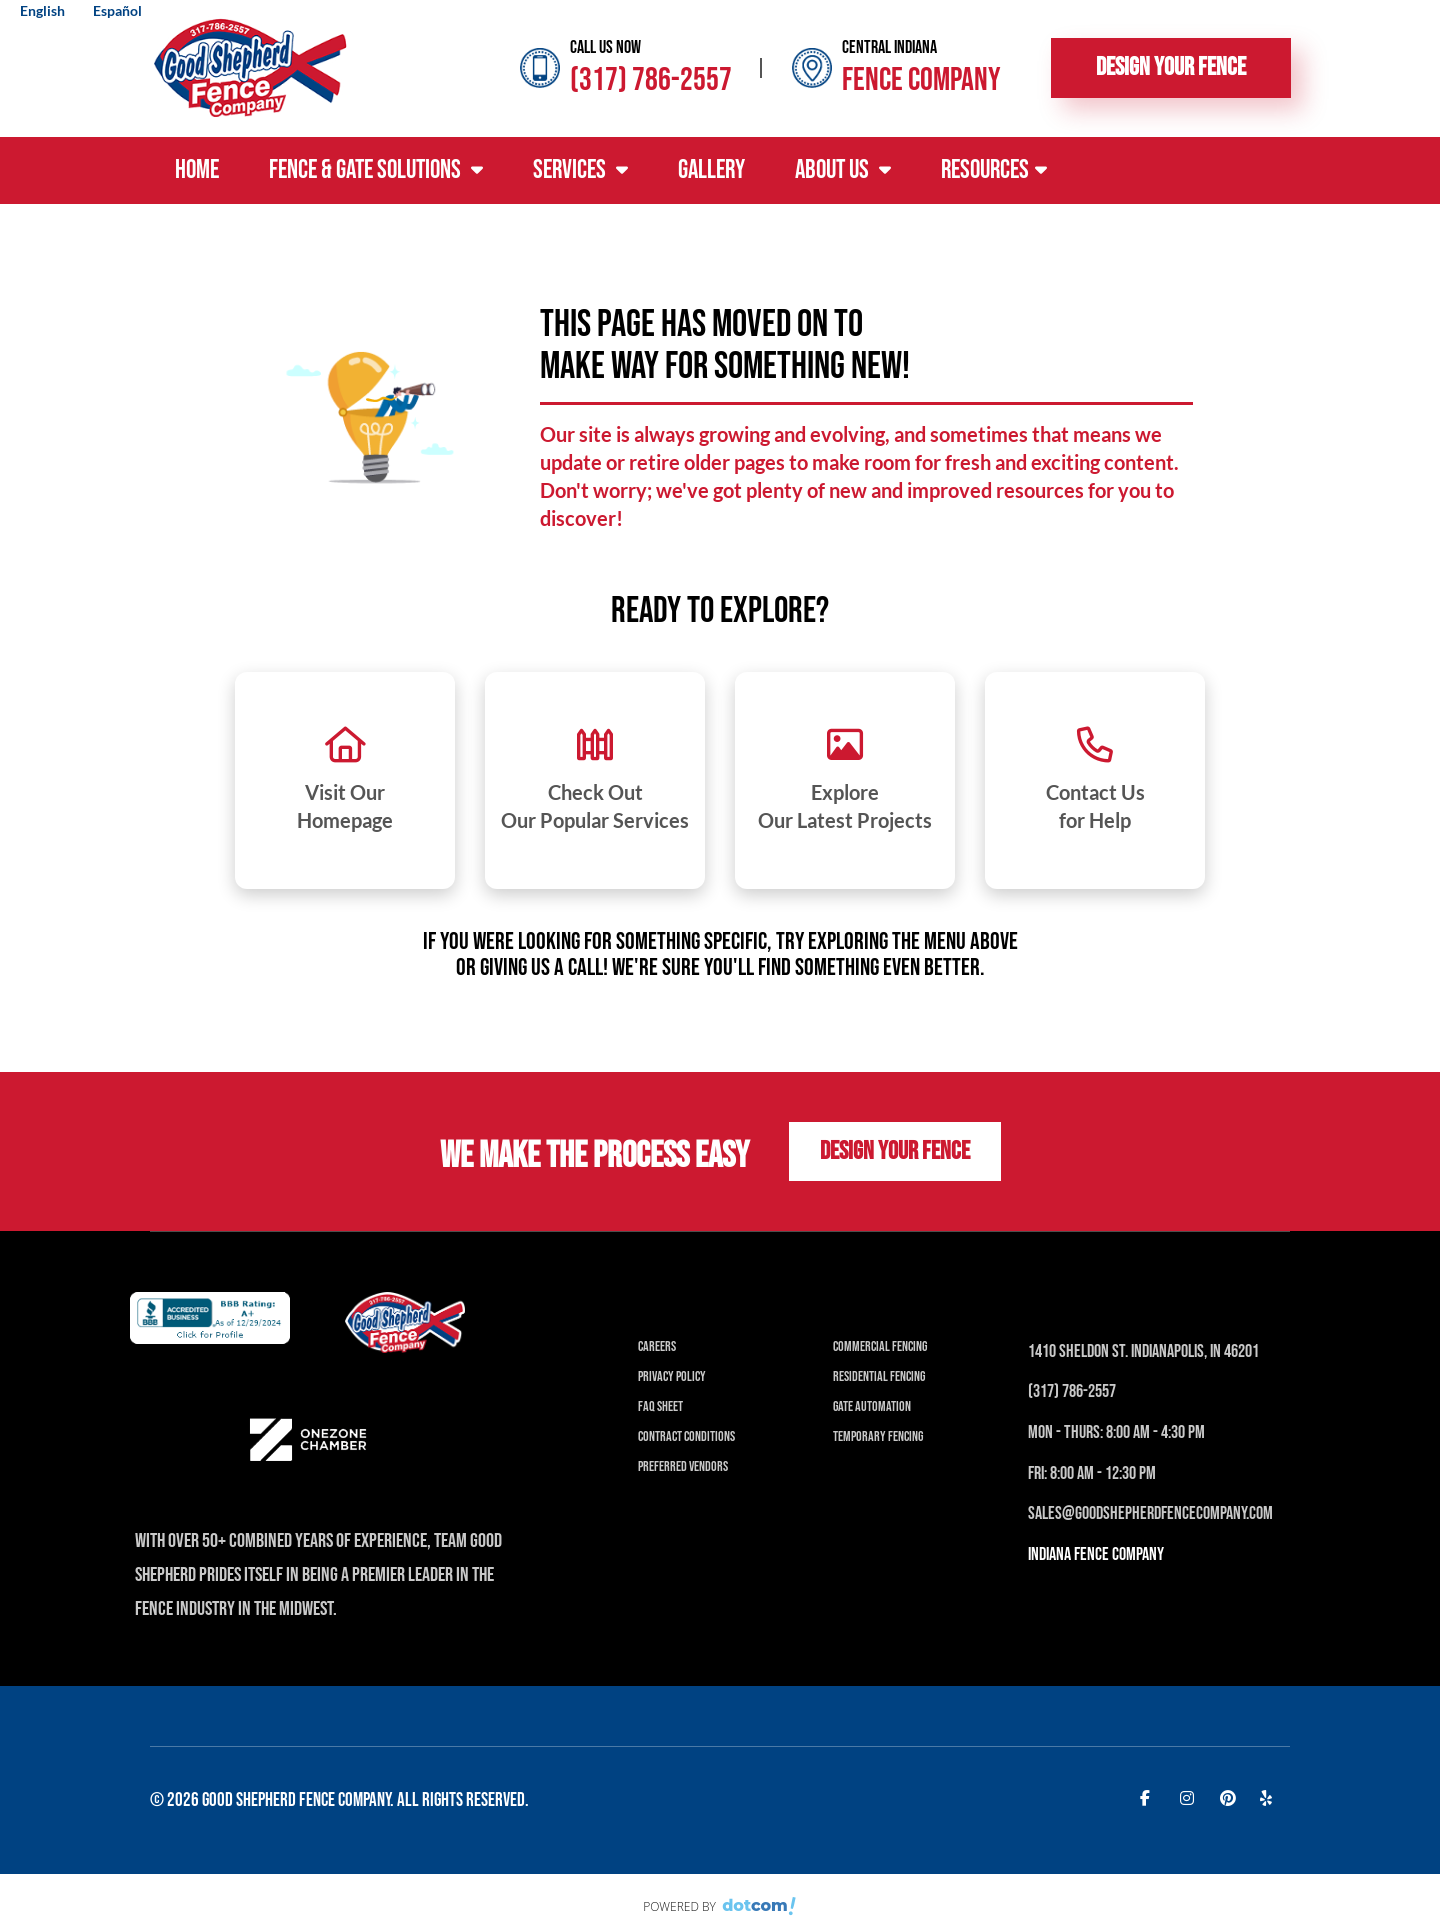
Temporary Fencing (878, 1436)
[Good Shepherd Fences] (250, 66)
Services (580, 170)
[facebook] (1150, 1797)
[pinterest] (1230, 1797)
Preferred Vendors (683, 1466)
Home (197, 170)
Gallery (711, 170)
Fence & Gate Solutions (376, 170)
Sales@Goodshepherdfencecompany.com (1150, 1513)
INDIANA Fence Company (1096, 1554)
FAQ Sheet (660, 1406)
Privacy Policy (672, 1376)
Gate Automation (872, 1406)
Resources (994, 170)
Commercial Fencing (880, 1346)
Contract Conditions (686, 1436)
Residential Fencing (879, 1376)
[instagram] (1190, 1797)
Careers (657, 1346)
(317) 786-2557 (651, 80)
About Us (843, 170)
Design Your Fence (1171, 67)
